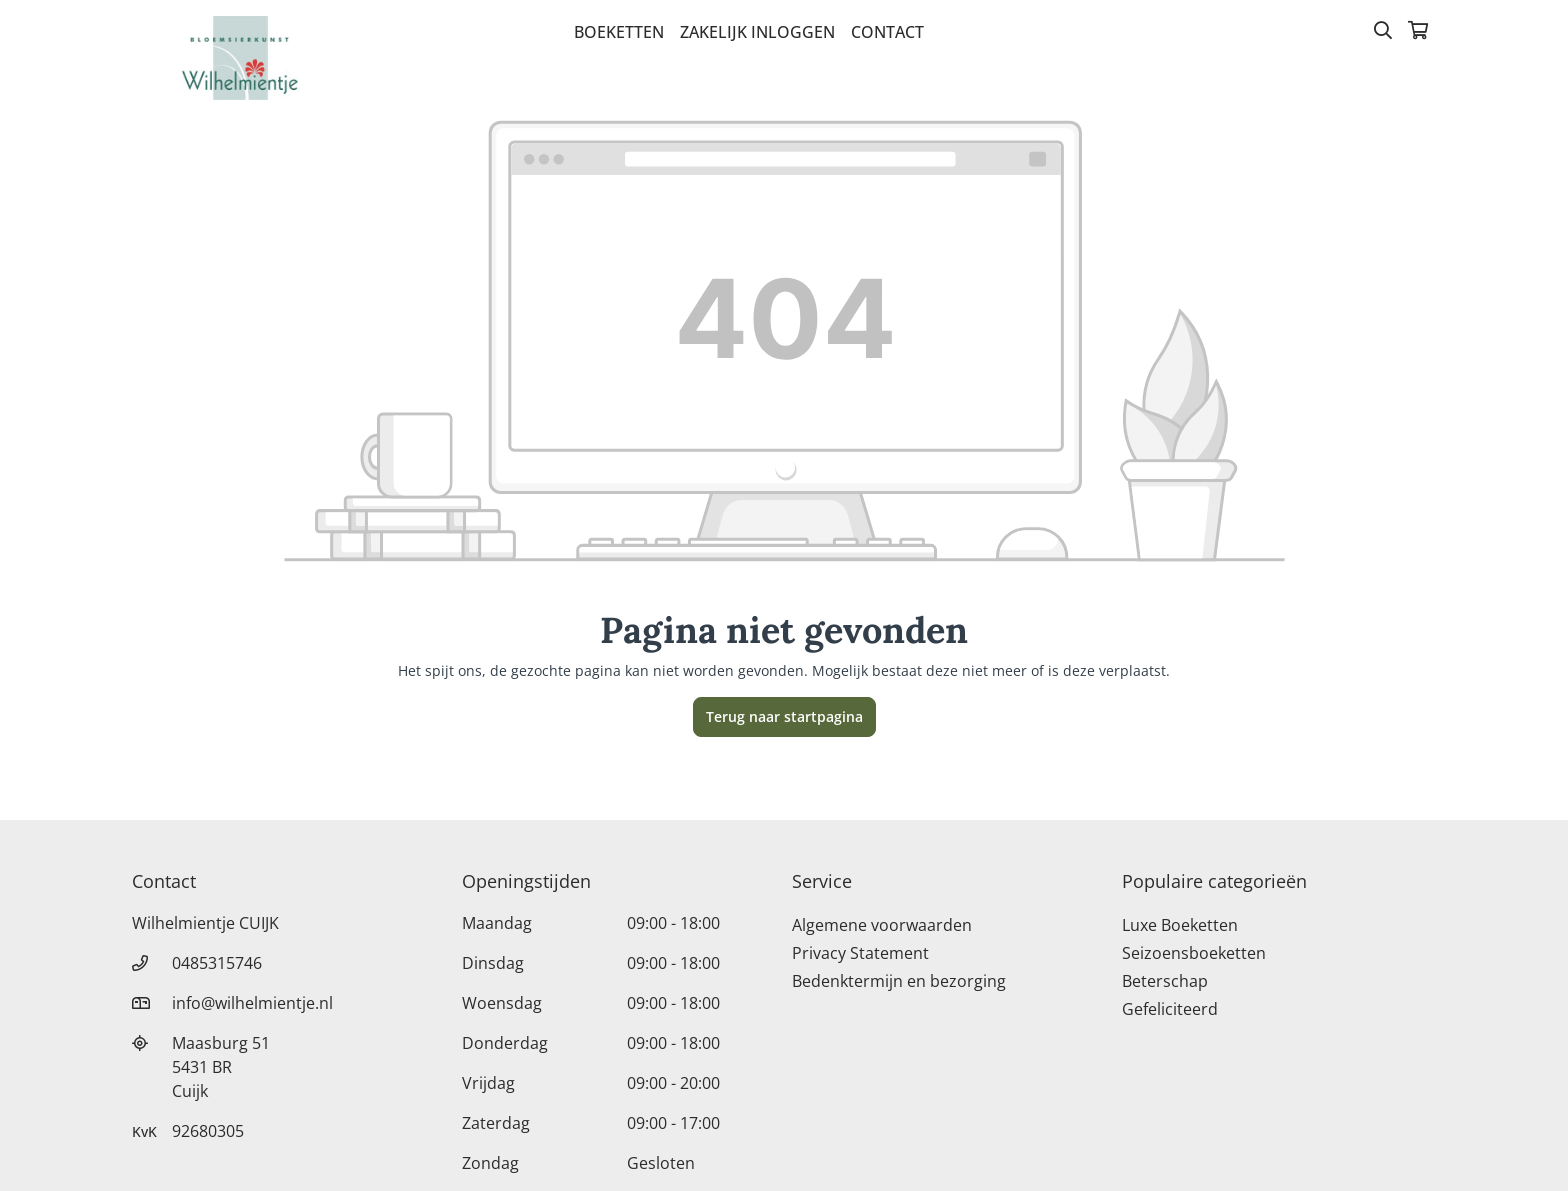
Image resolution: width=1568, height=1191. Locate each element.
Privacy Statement (860, 953)
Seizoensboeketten (1194, 953)
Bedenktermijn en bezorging (899, 981)
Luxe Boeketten (1180, 925)
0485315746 (217, 963)
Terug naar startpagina (784, 716)
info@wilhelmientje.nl (252, 1003)
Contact (887, 32)
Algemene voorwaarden (882, 925)
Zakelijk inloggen (757, 32)
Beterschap (1165, 981)
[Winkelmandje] (1418, 32)
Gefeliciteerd (1170, 1009)
